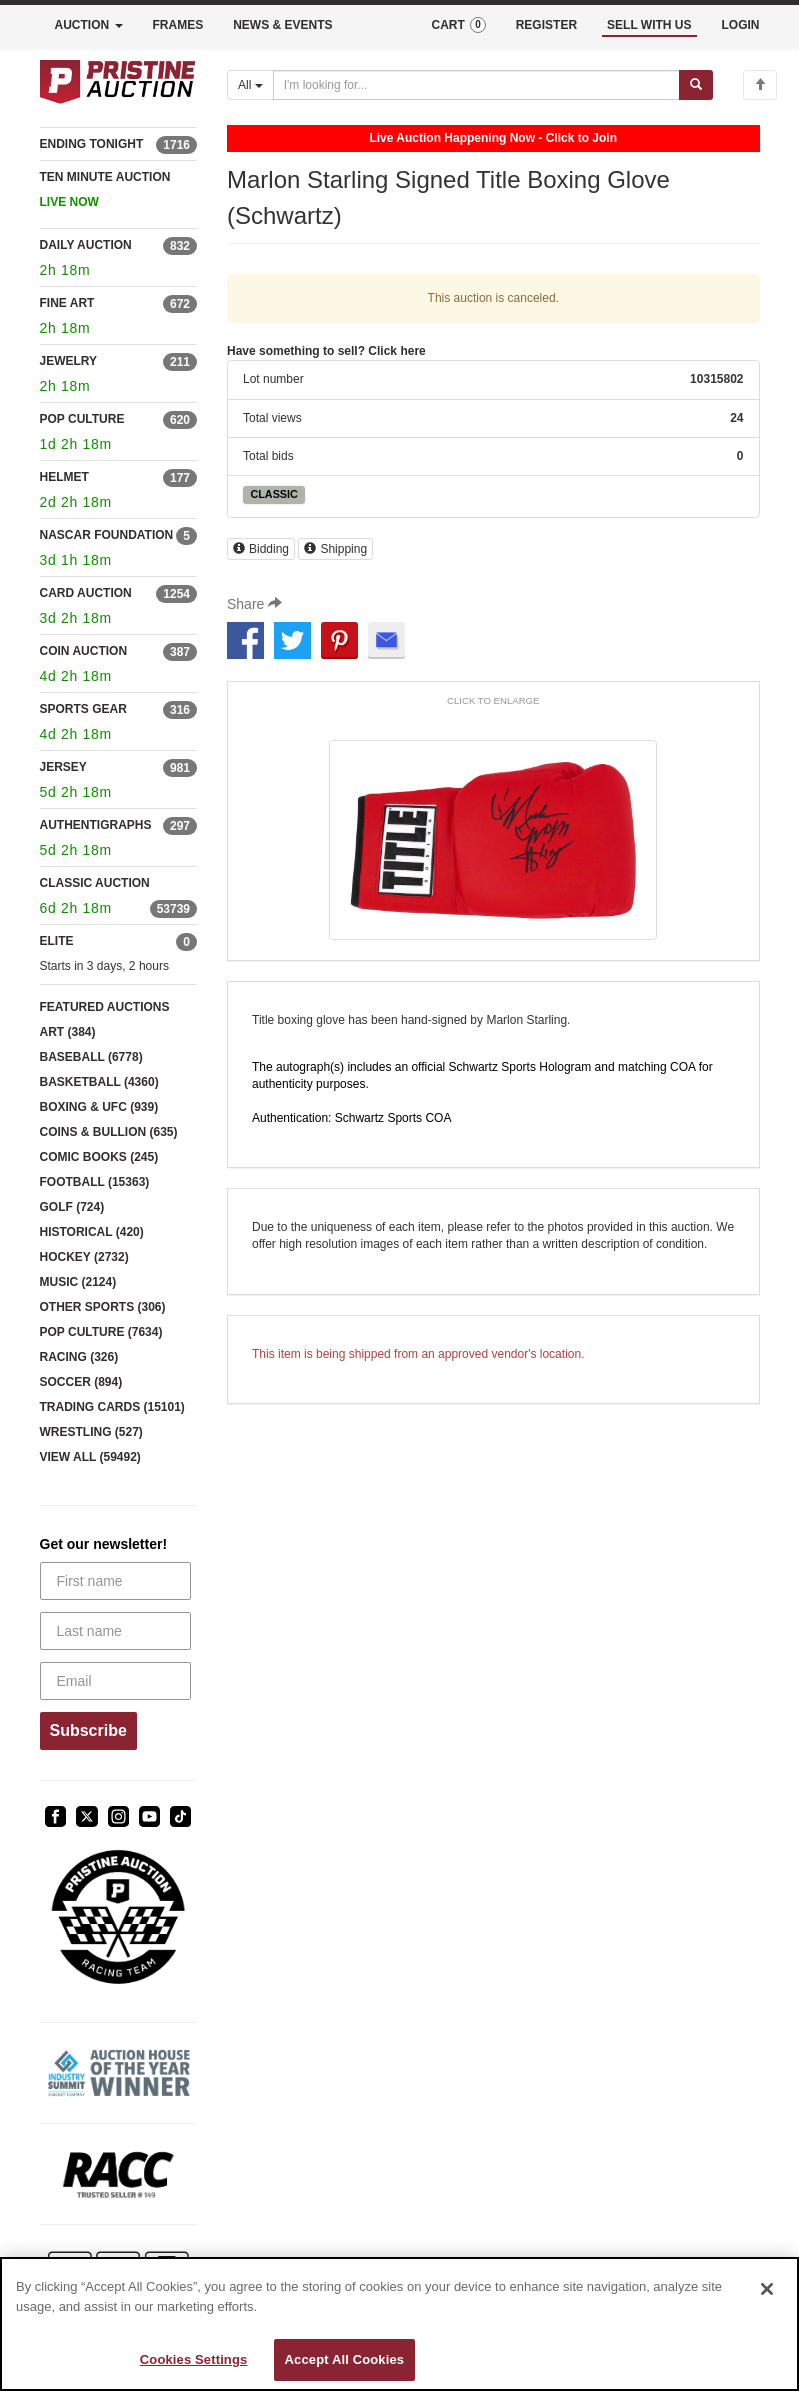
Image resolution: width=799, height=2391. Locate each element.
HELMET (64, 477)
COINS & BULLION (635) (109, 1132)
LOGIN (741, 25)
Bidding (261, 549)
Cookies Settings (194, 2359)
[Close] (767, 2289)
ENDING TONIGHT (92, 144)
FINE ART (67, 303)
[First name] (116, 1581)
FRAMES (178, 25)
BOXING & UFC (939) (99, 1107)
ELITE (57, 941)
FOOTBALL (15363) (95, 1182)
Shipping (335, 549)
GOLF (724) (72, 1207)
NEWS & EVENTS (282, 25)
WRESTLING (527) (91, 1432)
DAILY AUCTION (86, 245)
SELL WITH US (649, 25)
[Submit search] (696, 85)
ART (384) (68, 1032)
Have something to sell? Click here (326, 351)
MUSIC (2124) (78, 1282)
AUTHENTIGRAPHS (96, 825)
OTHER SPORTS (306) (103, 1307)
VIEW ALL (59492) (90, 1457)
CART (458, 25)
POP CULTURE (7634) (101, 1332)
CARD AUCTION (86, 593)
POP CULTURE (82, 419)
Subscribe (88, 1730)
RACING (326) (79, 1357)
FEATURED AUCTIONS (105, 1007)
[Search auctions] (476, 85)
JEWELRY (69, 361)
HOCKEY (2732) (84, 1257)
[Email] (116, 1681)
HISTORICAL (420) (92, 1232)
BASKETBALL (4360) (99, 1082)
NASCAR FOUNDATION (107, 535)
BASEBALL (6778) (91, 1057)
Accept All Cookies (345, 2359)
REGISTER (546, 25)
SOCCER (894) (81, 1382)
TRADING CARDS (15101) (112, 1407)
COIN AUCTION (84, 651)
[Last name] (116, 1631)
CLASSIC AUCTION (95, 883)
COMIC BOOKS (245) (99, 1157)
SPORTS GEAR (83, 709)
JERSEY (63, 767)
